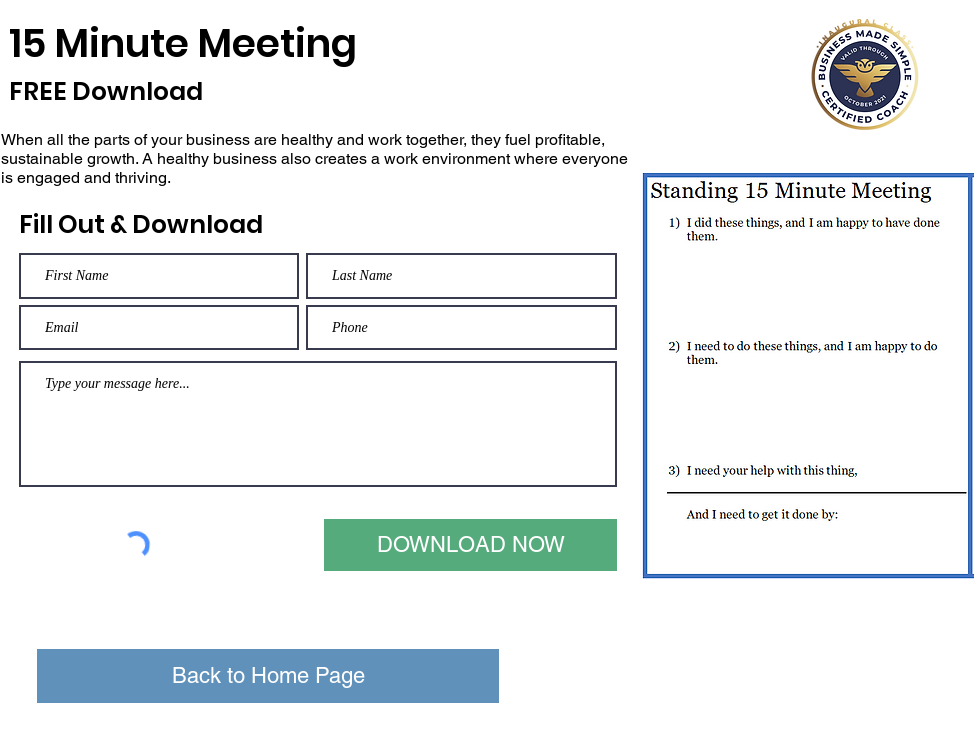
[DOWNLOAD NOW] (470, 545)
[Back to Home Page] (268, 676)
